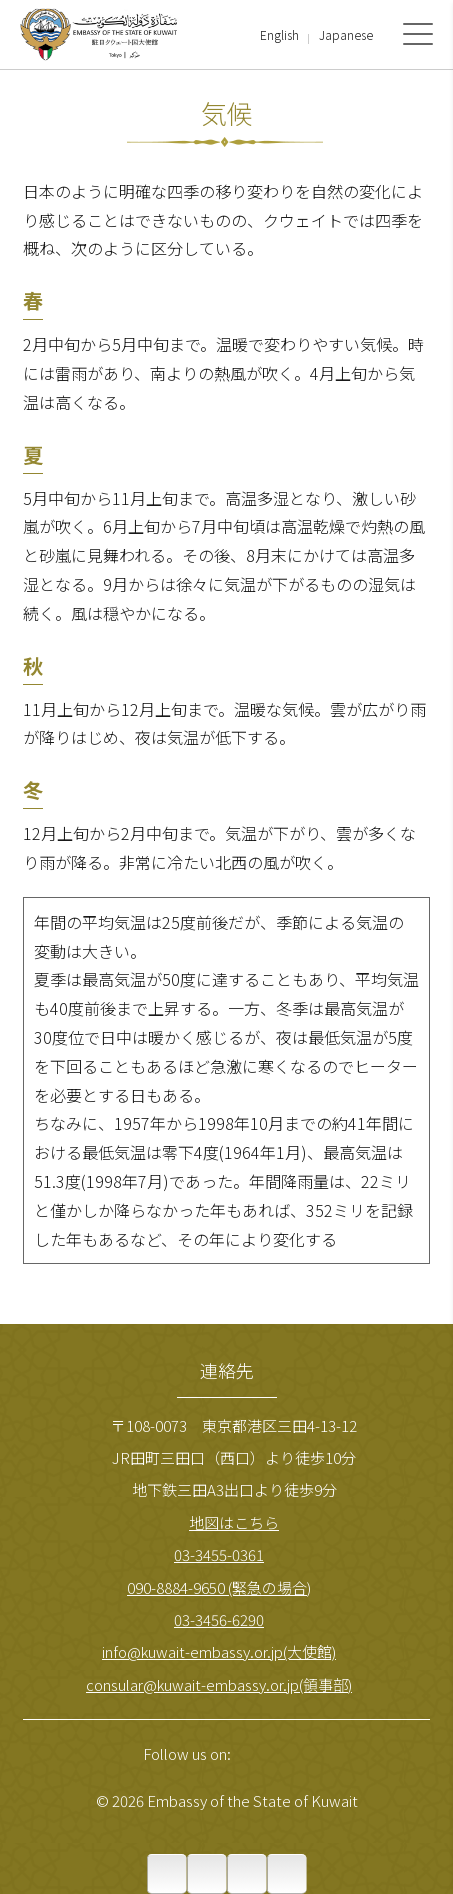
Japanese (346, 34)
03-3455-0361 (219, 1554)
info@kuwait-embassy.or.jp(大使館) (219, 1651)
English (279, 34)
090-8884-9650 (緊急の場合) (219, 1587)
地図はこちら (234, 1522)
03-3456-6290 (219, 1619)
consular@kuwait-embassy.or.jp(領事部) (219, 1684)
